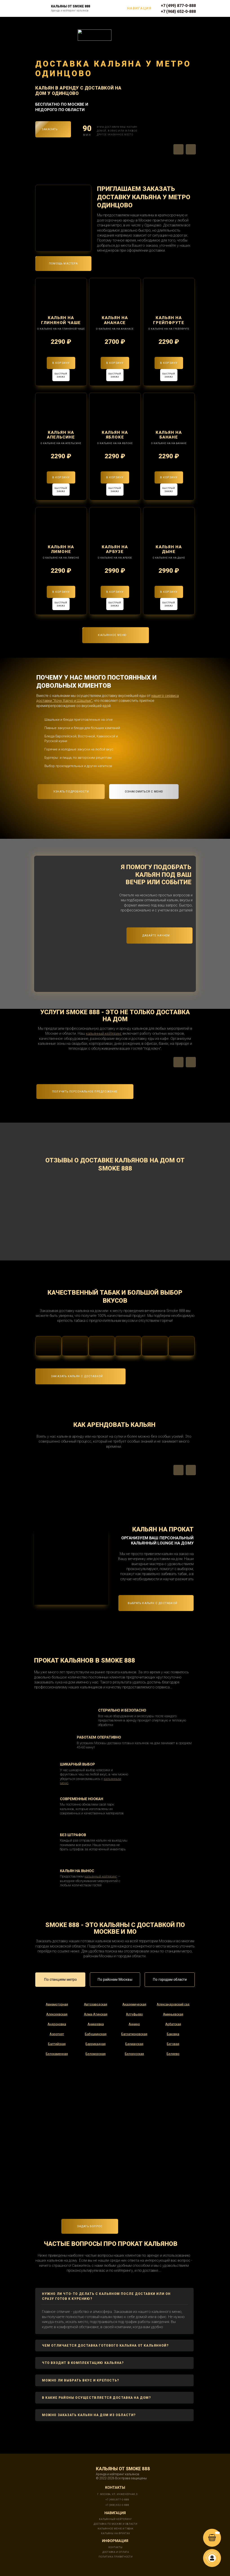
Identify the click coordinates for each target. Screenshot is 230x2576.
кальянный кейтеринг (104, 1033)
